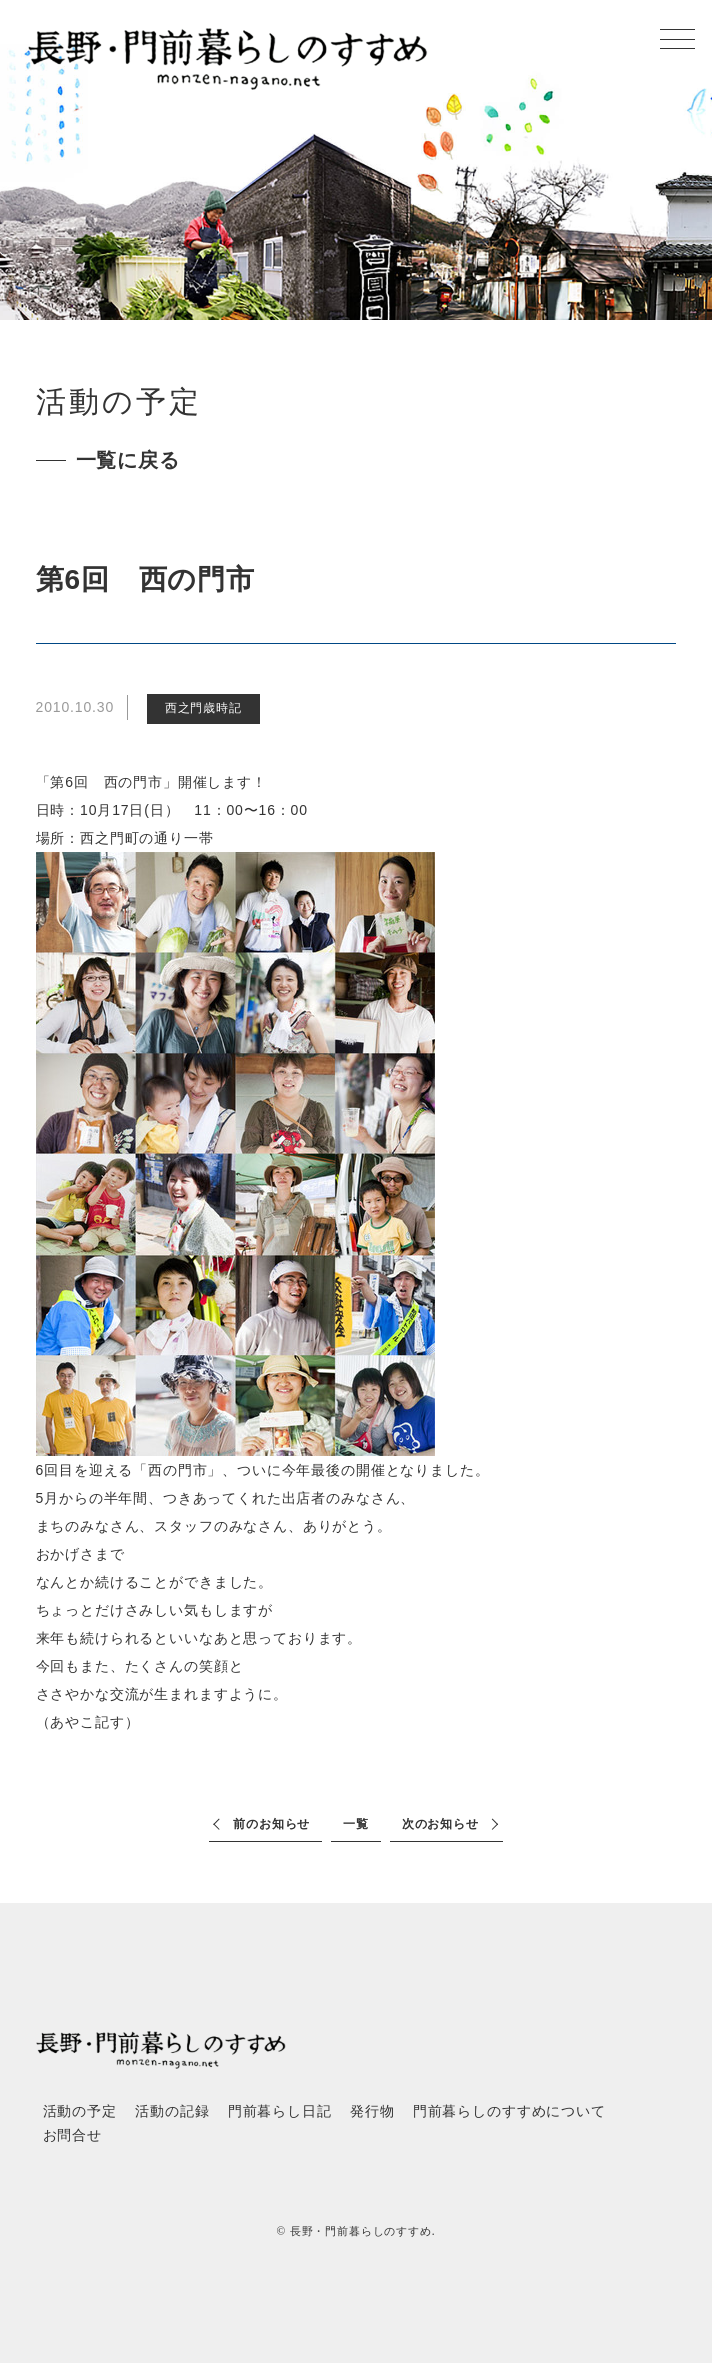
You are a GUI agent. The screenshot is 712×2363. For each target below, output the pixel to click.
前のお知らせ (271, 1824)
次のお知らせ (440, 1824)
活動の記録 (172, 2111)
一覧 (356, 1824)
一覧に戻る (128, 460)
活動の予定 (80, 2111)
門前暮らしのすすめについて (509, 2111)
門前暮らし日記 (280, 2111)
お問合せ (72, 2135)
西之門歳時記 (203, 708)
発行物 (372, 2111)
